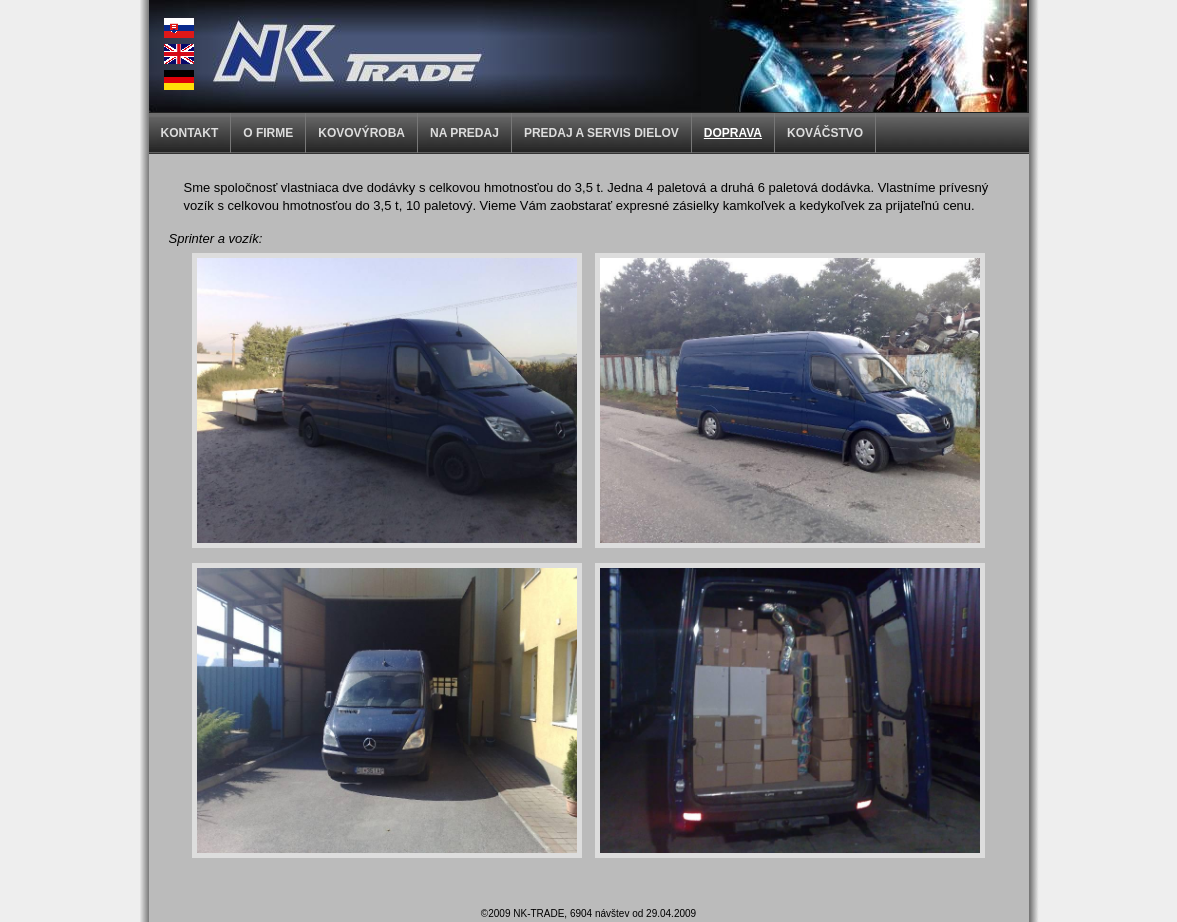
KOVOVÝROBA (361, 133)
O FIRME (268, 133)
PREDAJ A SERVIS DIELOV (601, 133)
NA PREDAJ (464, 133)
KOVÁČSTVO (825, 133)
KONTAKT (190, 133)
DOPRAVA (733, 133)
